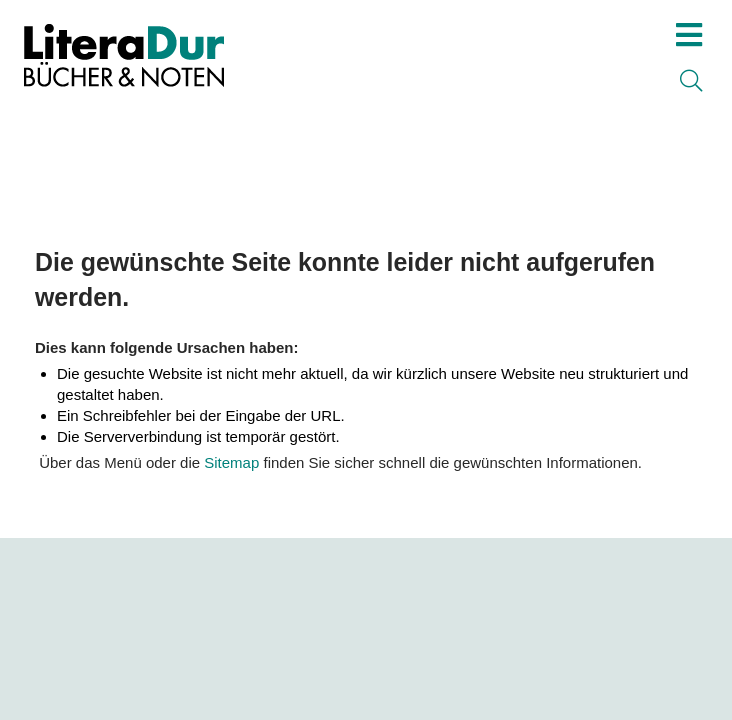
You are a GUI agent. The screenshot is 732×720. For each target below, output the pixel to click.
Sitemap (231, 462)
